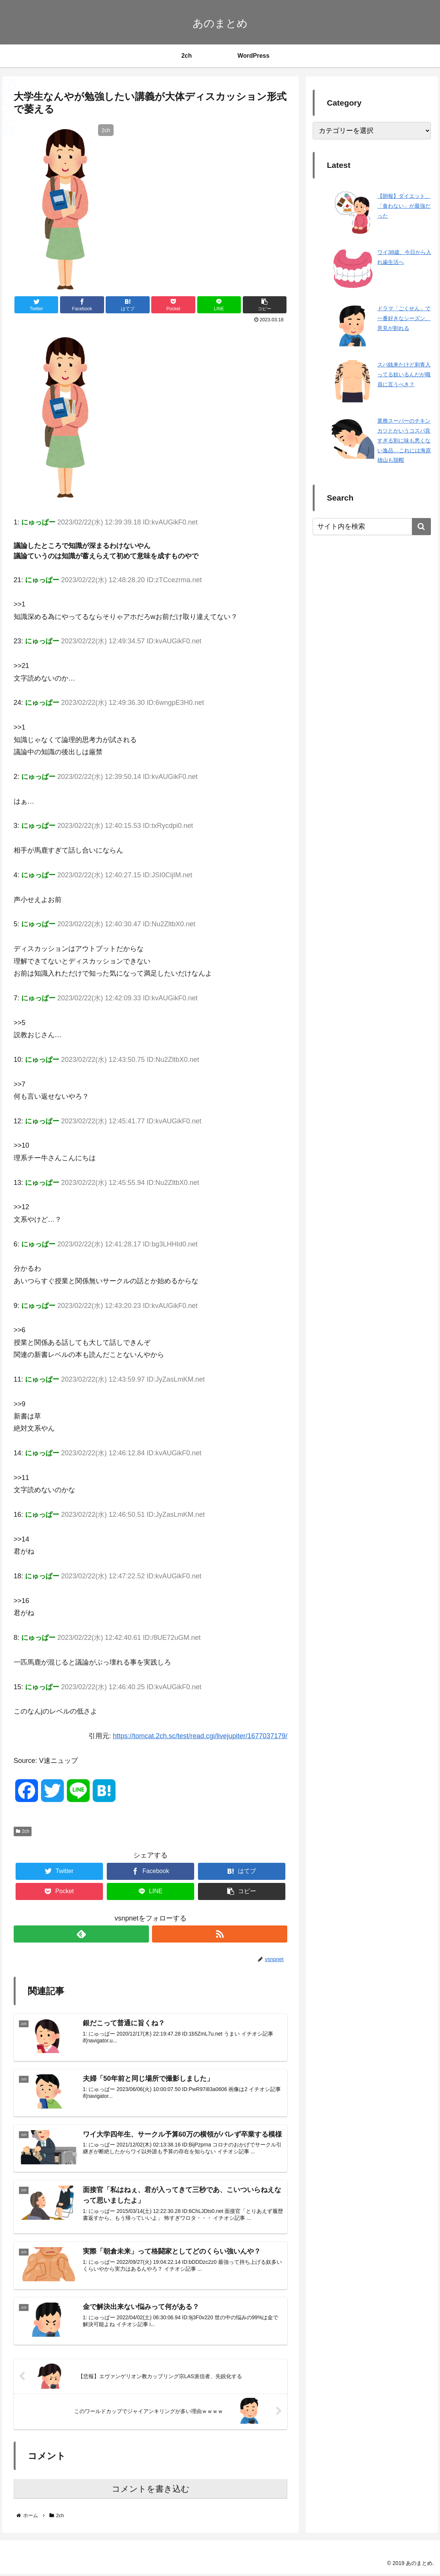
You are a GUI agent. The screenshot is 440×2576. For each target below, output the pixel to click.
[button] (421, 526)
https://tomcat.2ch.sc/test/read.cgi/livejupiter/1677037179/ (200, 1736)
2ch (22, 1831)
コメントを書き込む (151, 2490)
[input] (372, 526)
